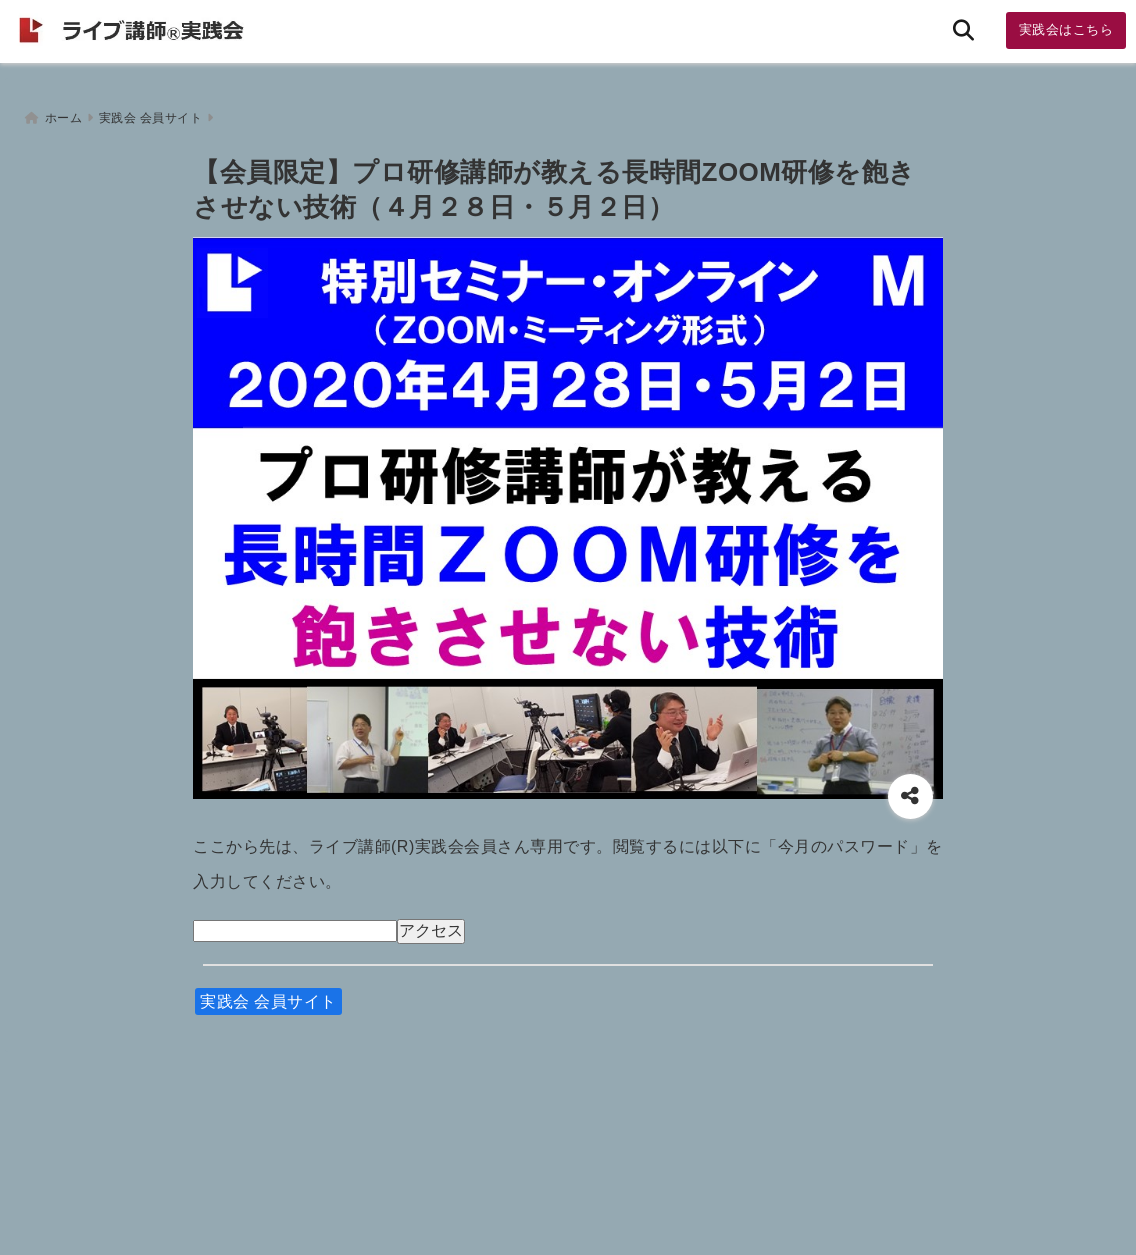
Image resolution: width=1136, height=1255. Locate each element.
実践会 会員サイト (268, 997)
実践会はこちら (1066, 29)
